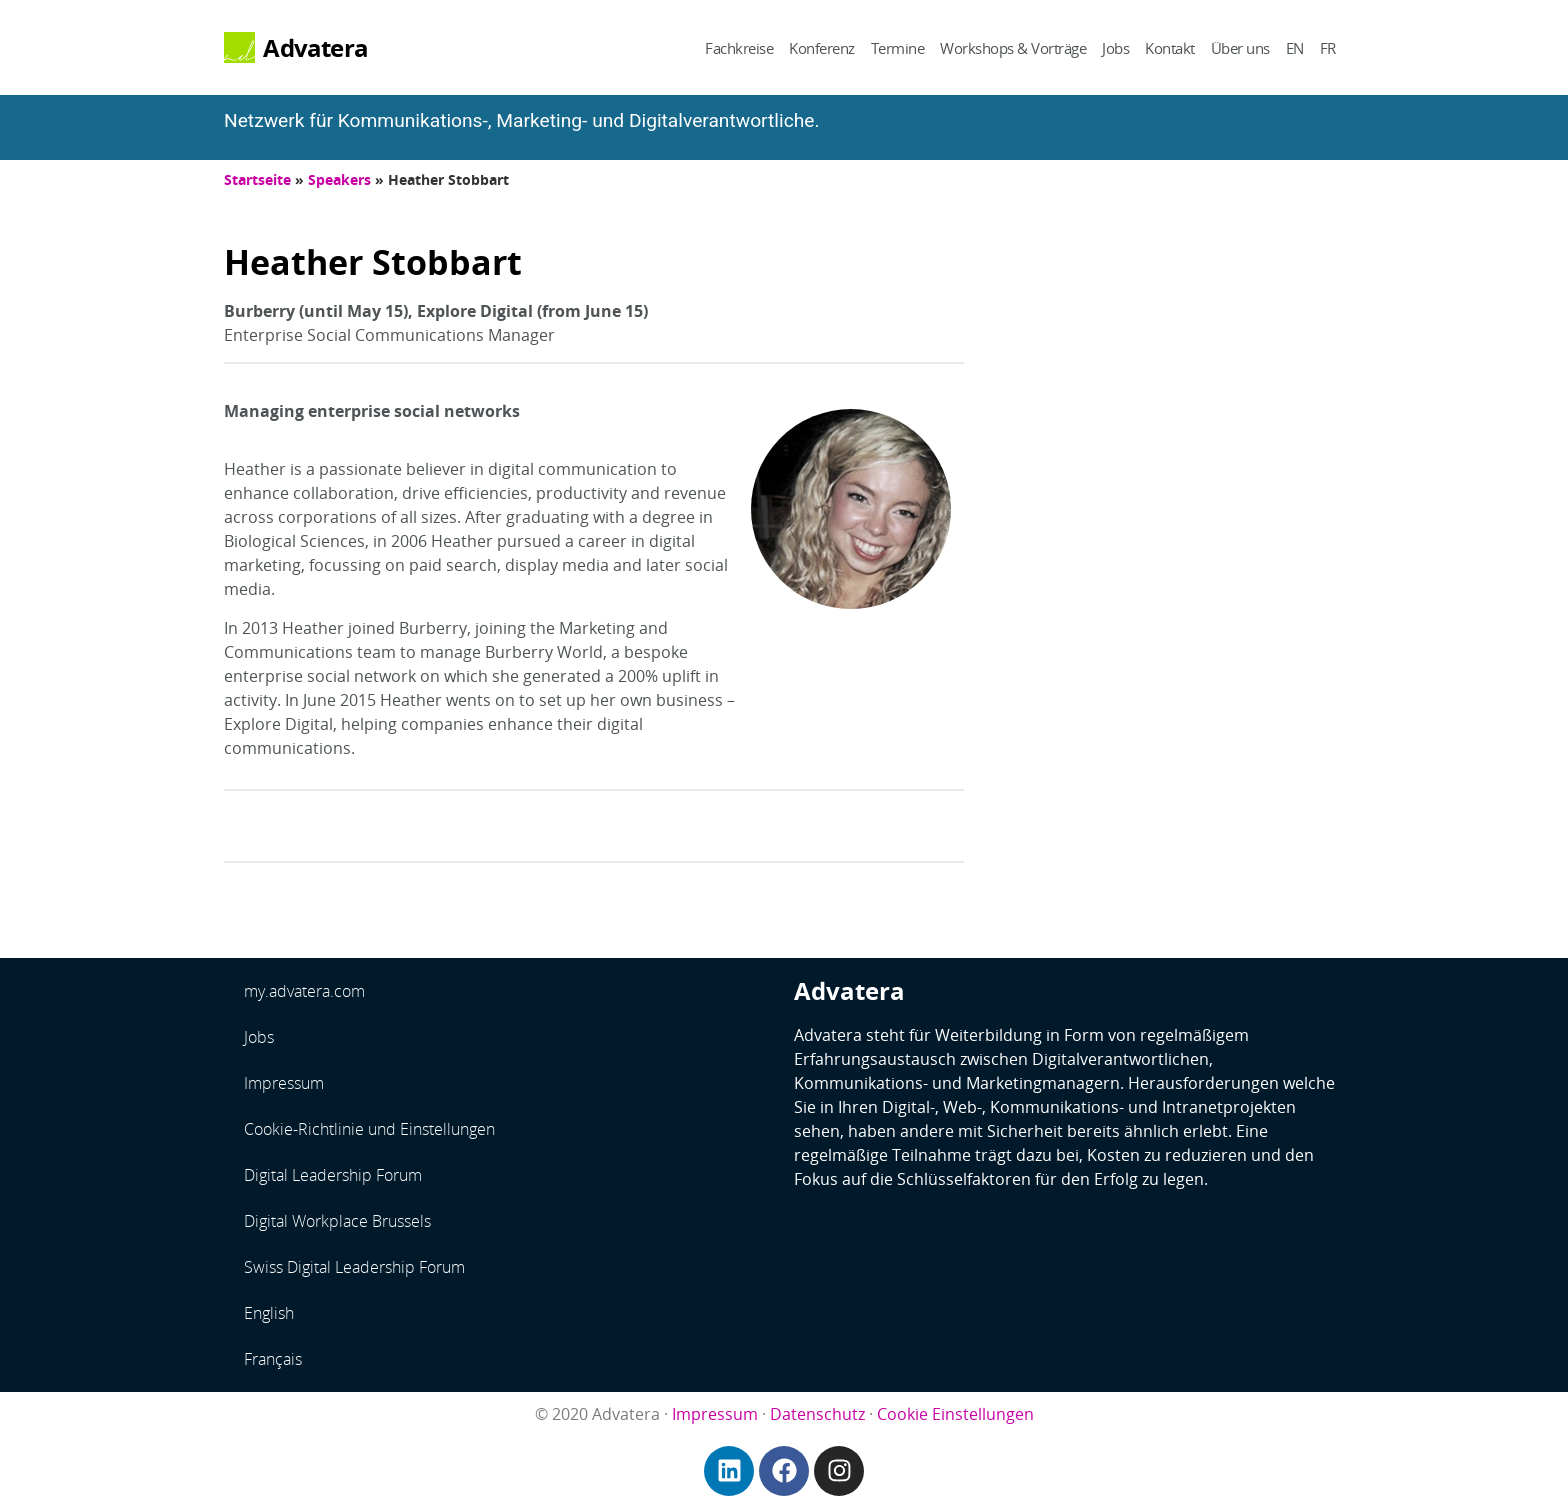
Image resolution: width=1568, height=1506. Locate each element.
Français (273, 1359)
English (269, 1313)
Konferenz (822, 48)
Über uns (1240, 48)
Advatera (315, 48)
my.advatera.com (304, 991)
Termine (898, 48)
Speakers (339, 179)
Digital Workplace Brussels (337, 1221)
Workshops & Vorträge (1013, 48)
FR (1328, 48)
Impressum (284, 1083)
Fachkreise (739, 48)
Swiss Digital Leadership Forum (354, 1267)
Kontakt (1170, 48)
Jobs (1115, 48)
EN (1295, 48)
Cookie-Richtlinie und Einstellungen (369, 1129)
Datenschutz (817, 1414)
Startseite (257, 179)
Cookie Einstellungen (955, 1414)
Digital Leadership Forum (333, 1175)
